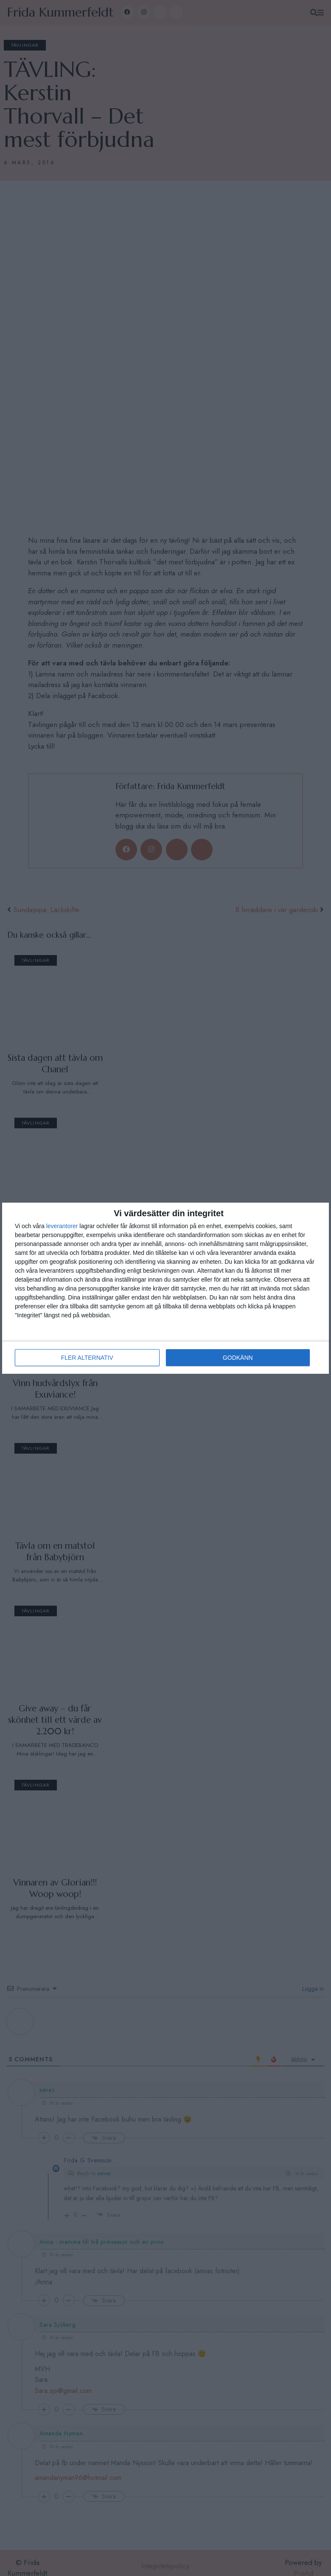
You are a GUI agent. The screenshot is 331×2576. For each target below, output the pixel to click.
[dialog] (165, 1288)
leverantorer (62, 1226)
